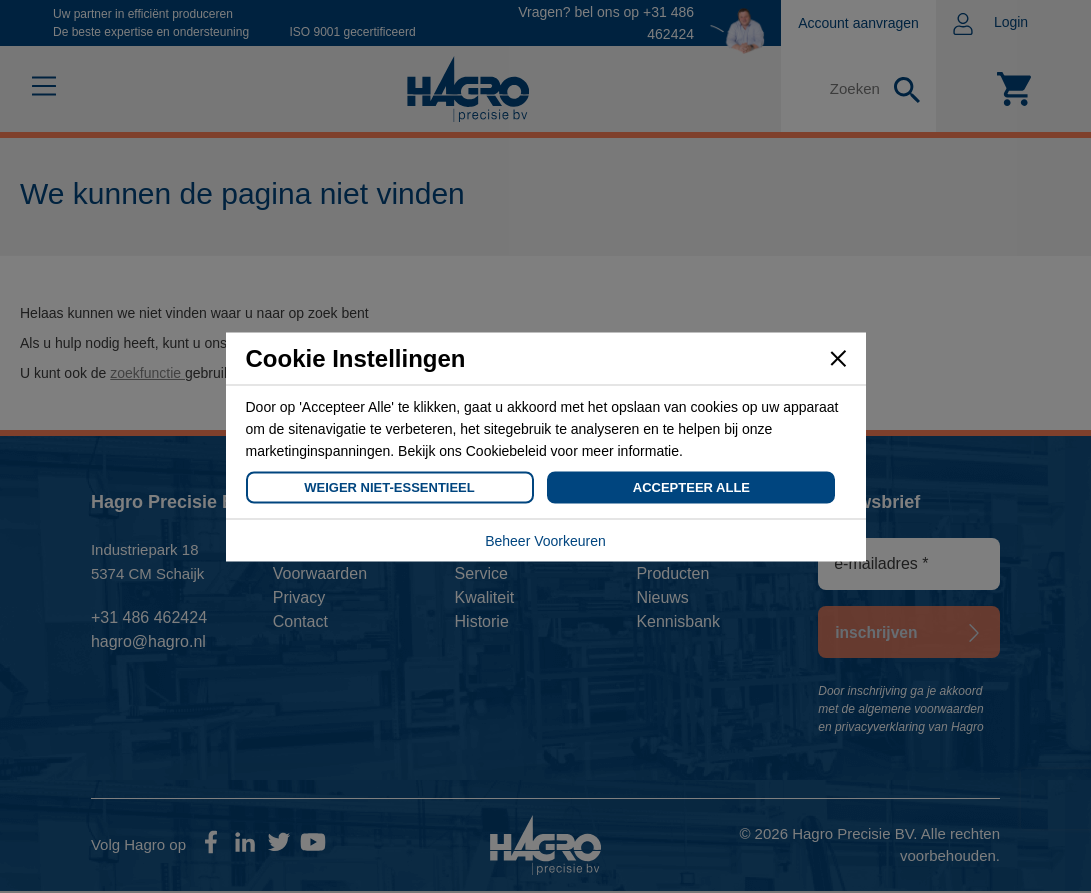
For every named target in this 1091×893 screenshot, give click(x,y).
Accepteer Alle (691, 486)
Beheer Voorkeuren (545, 540)
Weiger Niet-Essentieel (389, 486)
